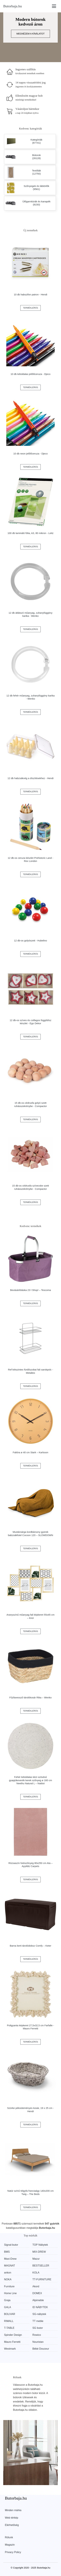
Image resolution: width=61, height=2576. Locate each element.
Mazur (36, 2258)
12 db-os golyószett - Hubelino (30, 940)
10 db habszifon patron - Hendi (30, 294)
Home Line (10, 2293)
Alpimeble (38, 2300)
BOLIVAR (9, 2314)
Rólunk (9, 2537)
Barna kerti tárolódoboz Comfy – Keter (30, 1945)
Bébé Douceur (40, 2348)
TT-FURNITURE (41, 2279)
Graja (7, 2300)
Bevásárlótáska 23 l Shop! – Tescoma (30, 1290)
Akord (35, 2286)
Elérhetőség (12, 2525)
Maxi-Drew (10, 2258)
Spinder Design (13, 2334)
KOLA (35, 2272)
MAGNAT (9, 2265)
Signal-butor (11, 2244)
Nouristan (37, 2341)
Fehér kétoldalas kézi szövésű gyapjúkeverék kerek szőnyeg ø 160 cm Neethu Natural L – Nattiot (30, 1780)
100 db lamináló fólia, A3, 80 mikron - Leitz (30, 533)
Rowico (36, 2334)
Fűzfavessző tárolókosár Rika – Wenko (30, 1697)
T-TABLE (9, 2327)
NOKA (7, 2279)
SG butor (37, 2327)
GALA (7, 2307)
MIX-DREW (39, 2251)
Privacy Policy (13, 2552)
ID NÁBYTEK (40, 2307)
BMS (7, 2251)
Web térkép (11, 2517)
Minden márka (13, 2510)
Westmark (10, 2348)
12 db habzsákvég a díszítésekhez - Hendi (30, 778)
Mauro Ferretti (12, 2341)
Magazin (10, 2544)
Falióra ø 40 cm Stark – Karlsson (30, 1452)
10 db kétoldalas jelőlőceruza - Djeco (30, 374)
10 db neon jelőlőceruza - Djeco (30, 453)
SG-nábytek (39, 2314)
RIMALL (9, 2321)
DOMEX (37, 2293)
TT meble (37, 2321)
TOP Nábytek (40, 2244)
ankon (7, 2272)
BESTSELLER (40, 2265)
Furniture (9, 2286)
